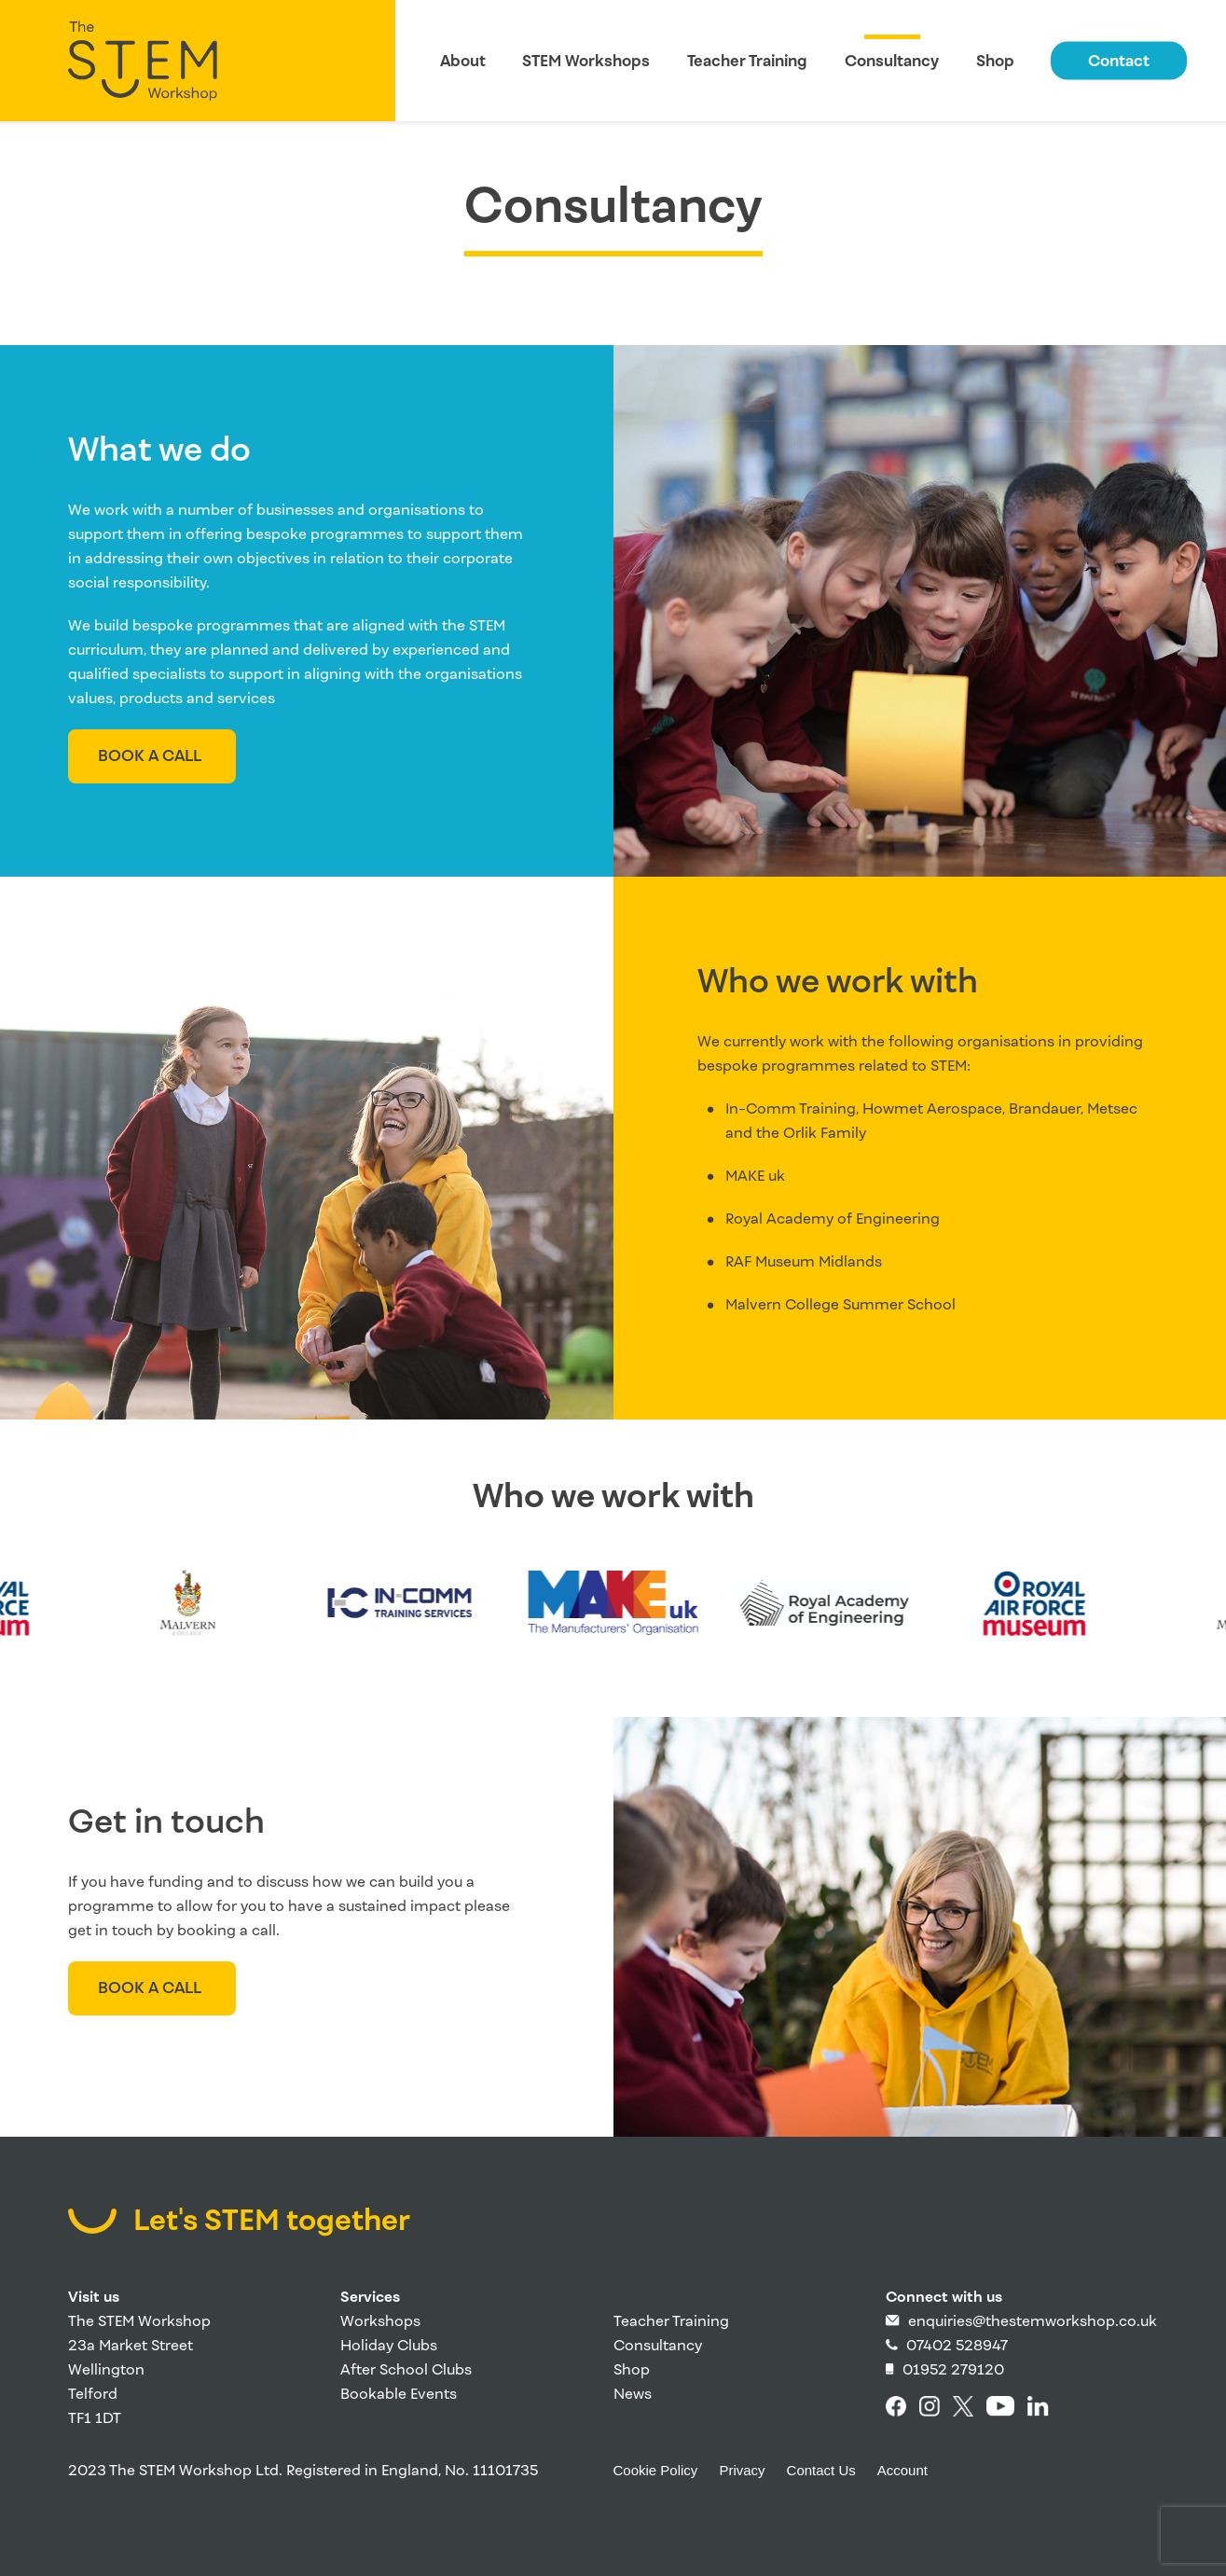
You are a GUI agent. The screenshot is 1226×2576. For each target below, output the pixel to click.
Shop (995, 61)
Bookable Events (398, 2394)
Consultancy (892, 61)
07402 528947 (947, 2345)
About (463, 61)
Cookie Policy (655, 2470)
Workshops (380, 2321)
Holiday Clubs (388, 2345)
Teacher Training (747, 61)
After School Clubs (406, 2369)
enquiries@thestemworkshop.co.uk (1021, 2321)
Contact (1119, 61)
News (632, 2394)
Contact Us (821, 2470)
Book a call (149, 756)
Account (902, 2470)
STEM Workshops (586, 61)
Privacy (742, 2470)
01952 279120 (945, 2369)
